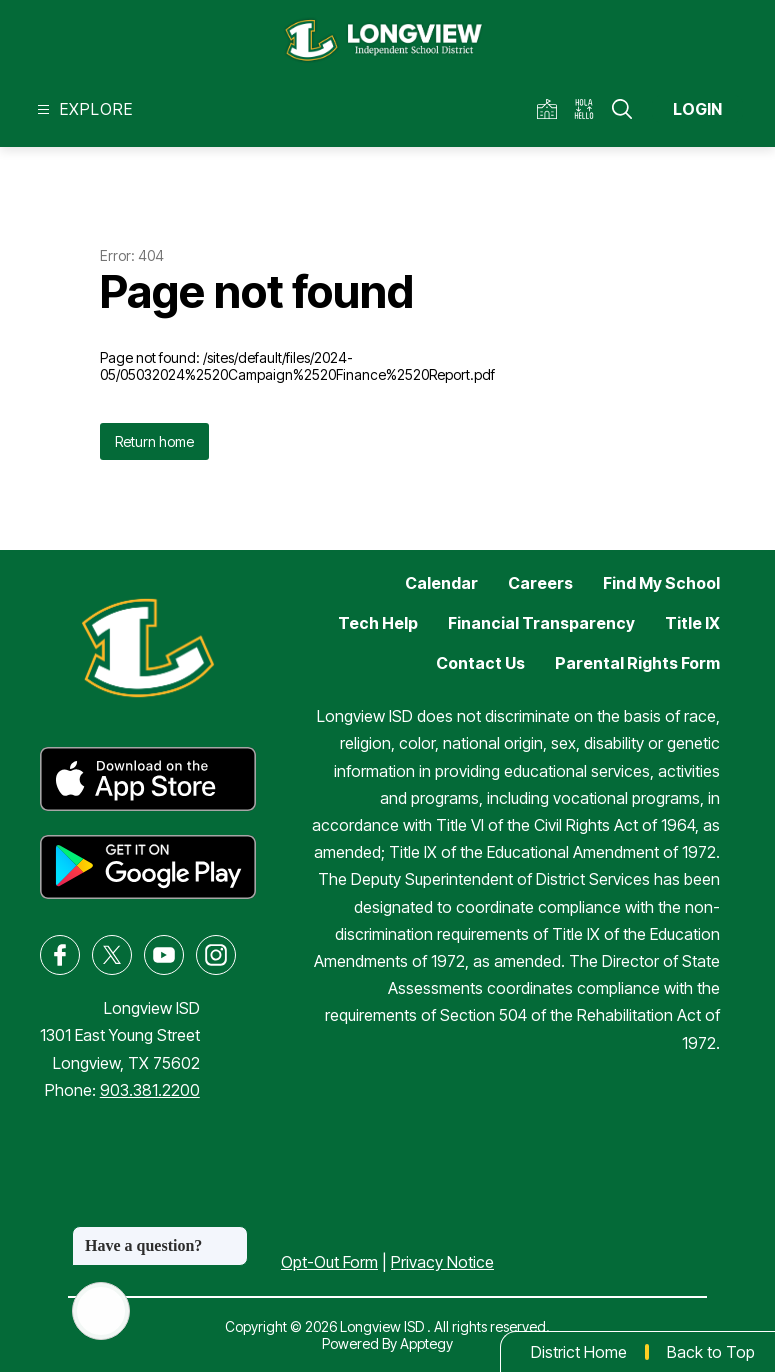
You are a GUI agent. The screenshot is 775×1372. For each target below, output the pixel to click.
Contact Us (480, 663)
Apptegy (426, 1343)
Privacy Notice (442, 1262)
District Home (579, 1352)
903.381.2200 (150, 1090)
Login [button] (697, 109)
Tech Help (378, 623)
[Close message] (232, 1236)
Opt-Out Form (329, 1262)
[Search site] (622, 109)
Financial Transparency (541, 623)
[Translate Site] (590, 109)
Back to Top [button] (711, 1352)
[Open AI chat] (101, 1311)
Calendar (441, 583)
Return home (154, 441)
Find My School (661, 583)
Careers (540, 583)
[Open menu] (82, 109)
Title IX (692, 623)
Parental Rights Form (637, 663)
